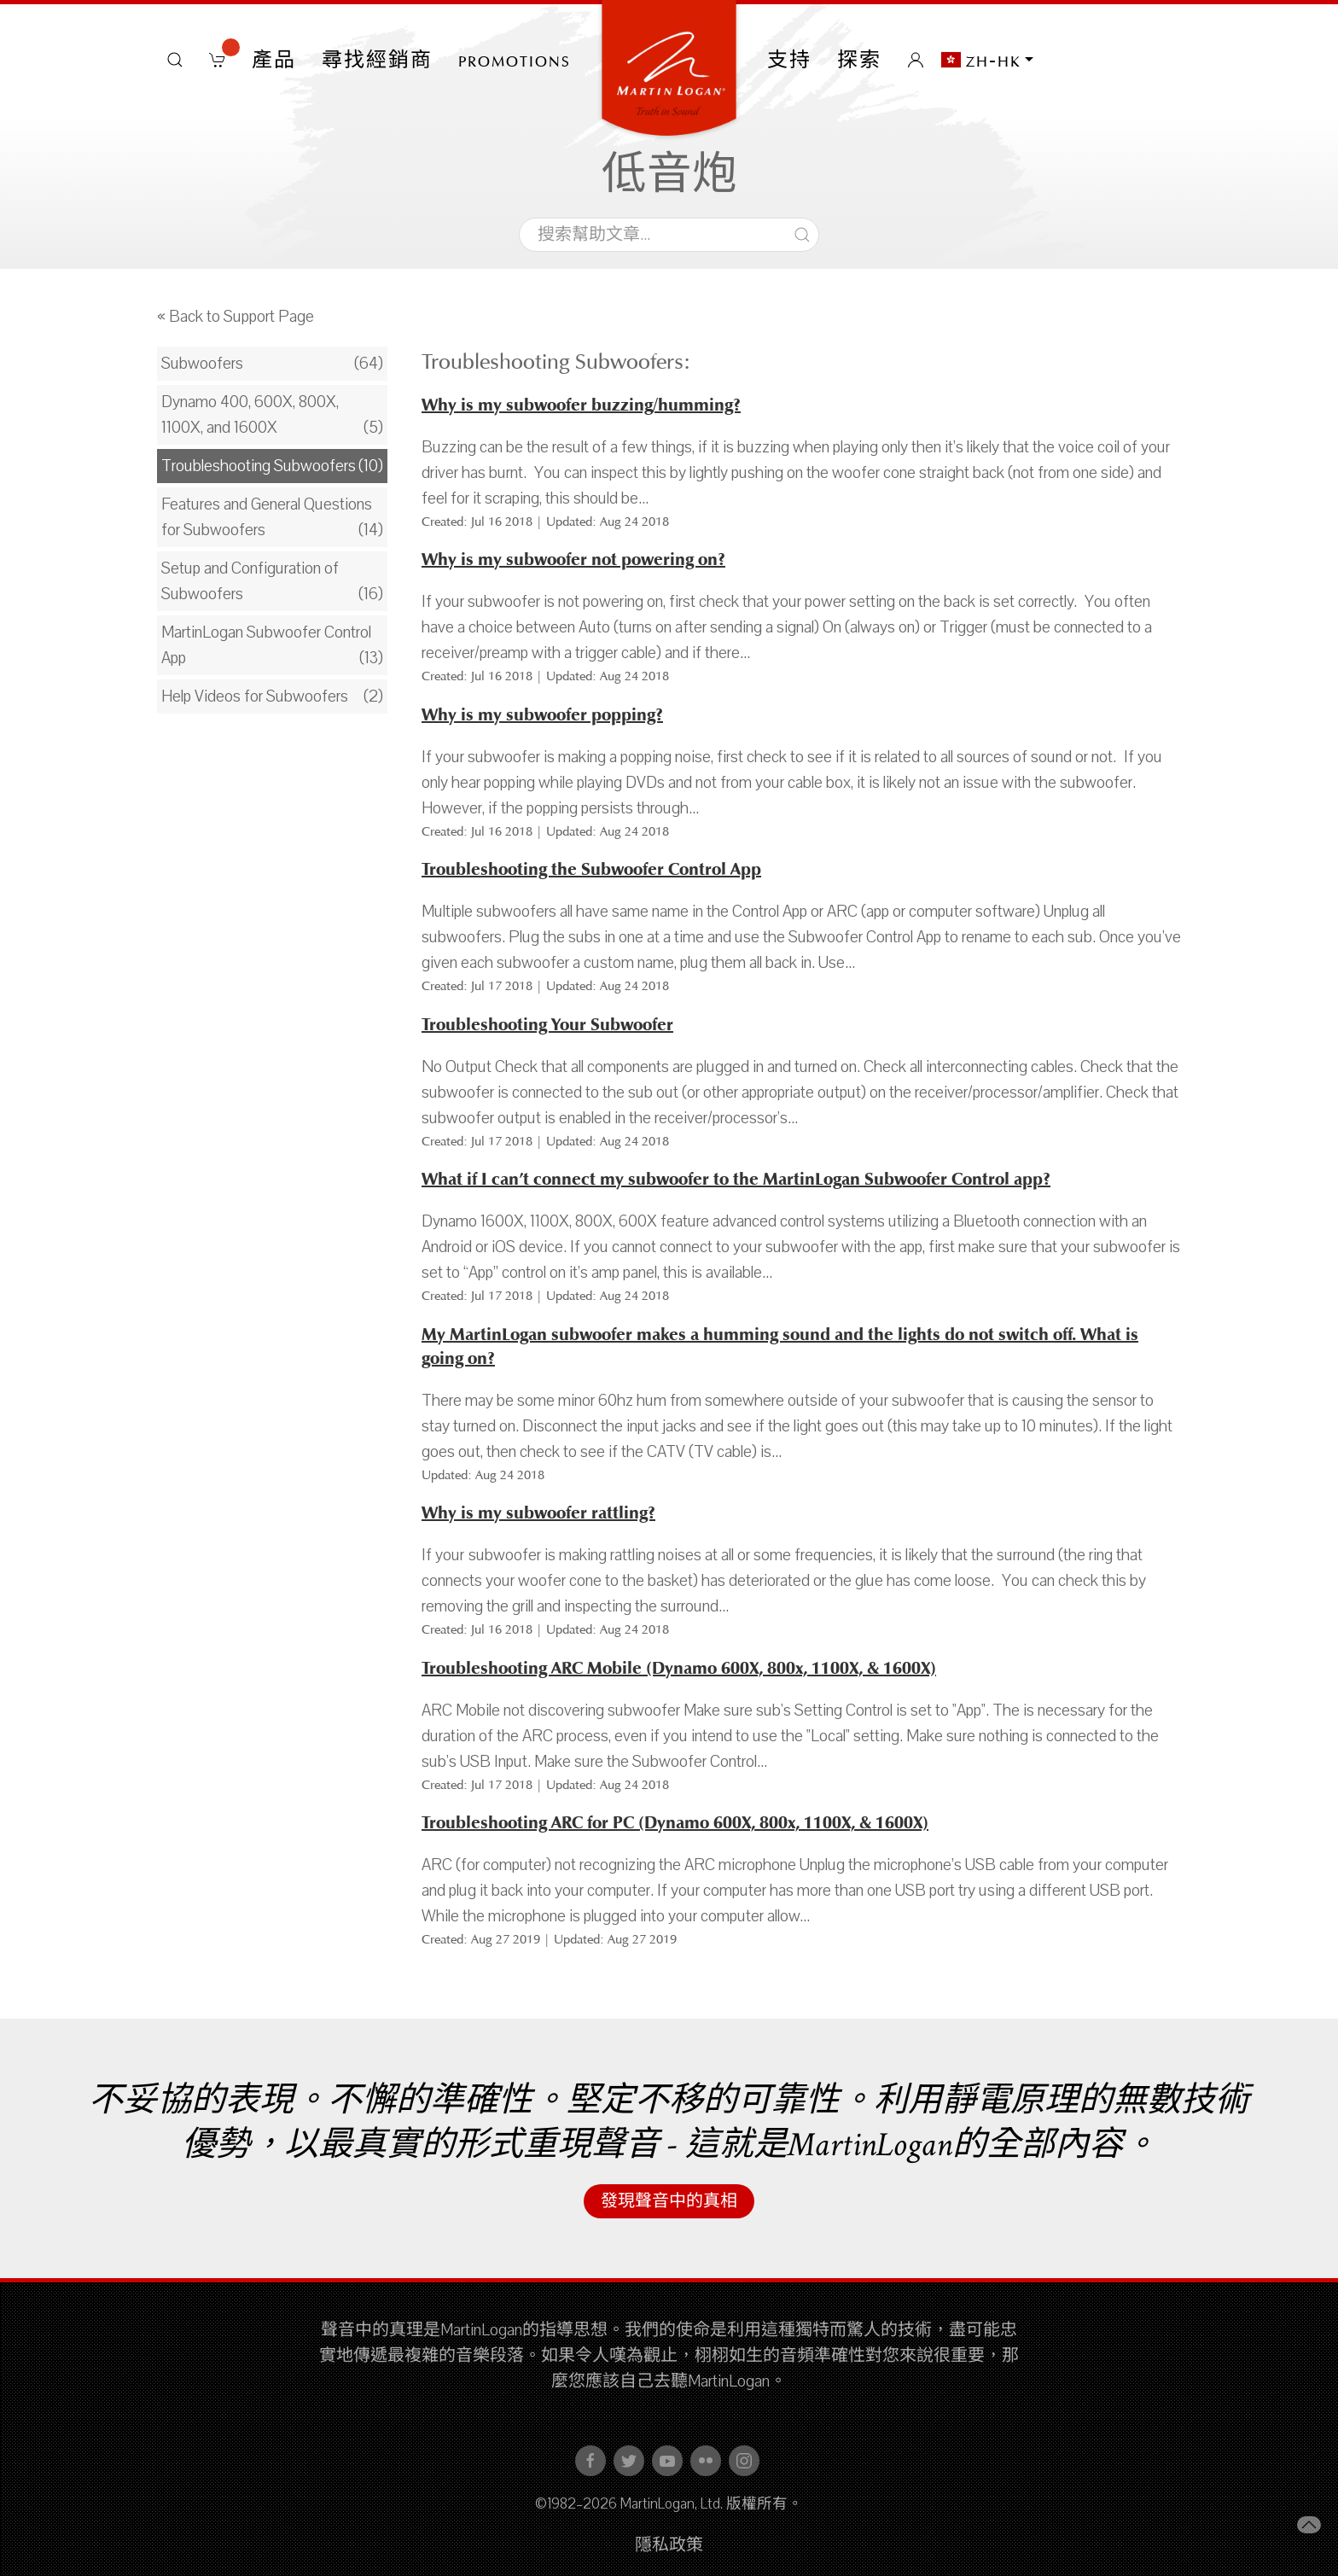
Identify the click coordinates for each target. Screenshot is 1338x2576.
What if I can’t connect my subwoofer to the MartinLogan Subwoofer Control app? (736, 1179)
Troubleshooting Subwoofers (258, 466)
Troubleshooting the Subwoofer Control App (591, 869)
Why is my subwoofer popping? (542, 715)
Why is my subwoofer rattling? (538, 1513)
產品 (274, 60)
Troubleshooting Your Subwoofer (547, 1024)
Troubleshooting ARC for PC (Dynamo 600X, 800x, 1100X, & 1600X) (675, 1822)
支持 (789, 60)
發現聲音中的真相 (669, 2201)
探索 (859, 60)
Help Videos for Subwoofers (254, 696)
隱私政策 (669, 2545)
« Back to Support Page (235, 317)
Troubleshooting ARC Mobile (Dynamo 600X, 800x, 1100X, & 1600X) (679, 1668)
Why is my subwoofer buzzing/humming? (581, 405)
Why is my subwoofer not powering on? (573, 559)
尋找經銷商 (377, 60)
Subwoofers (202, 364)
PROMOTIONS (514, 60)
